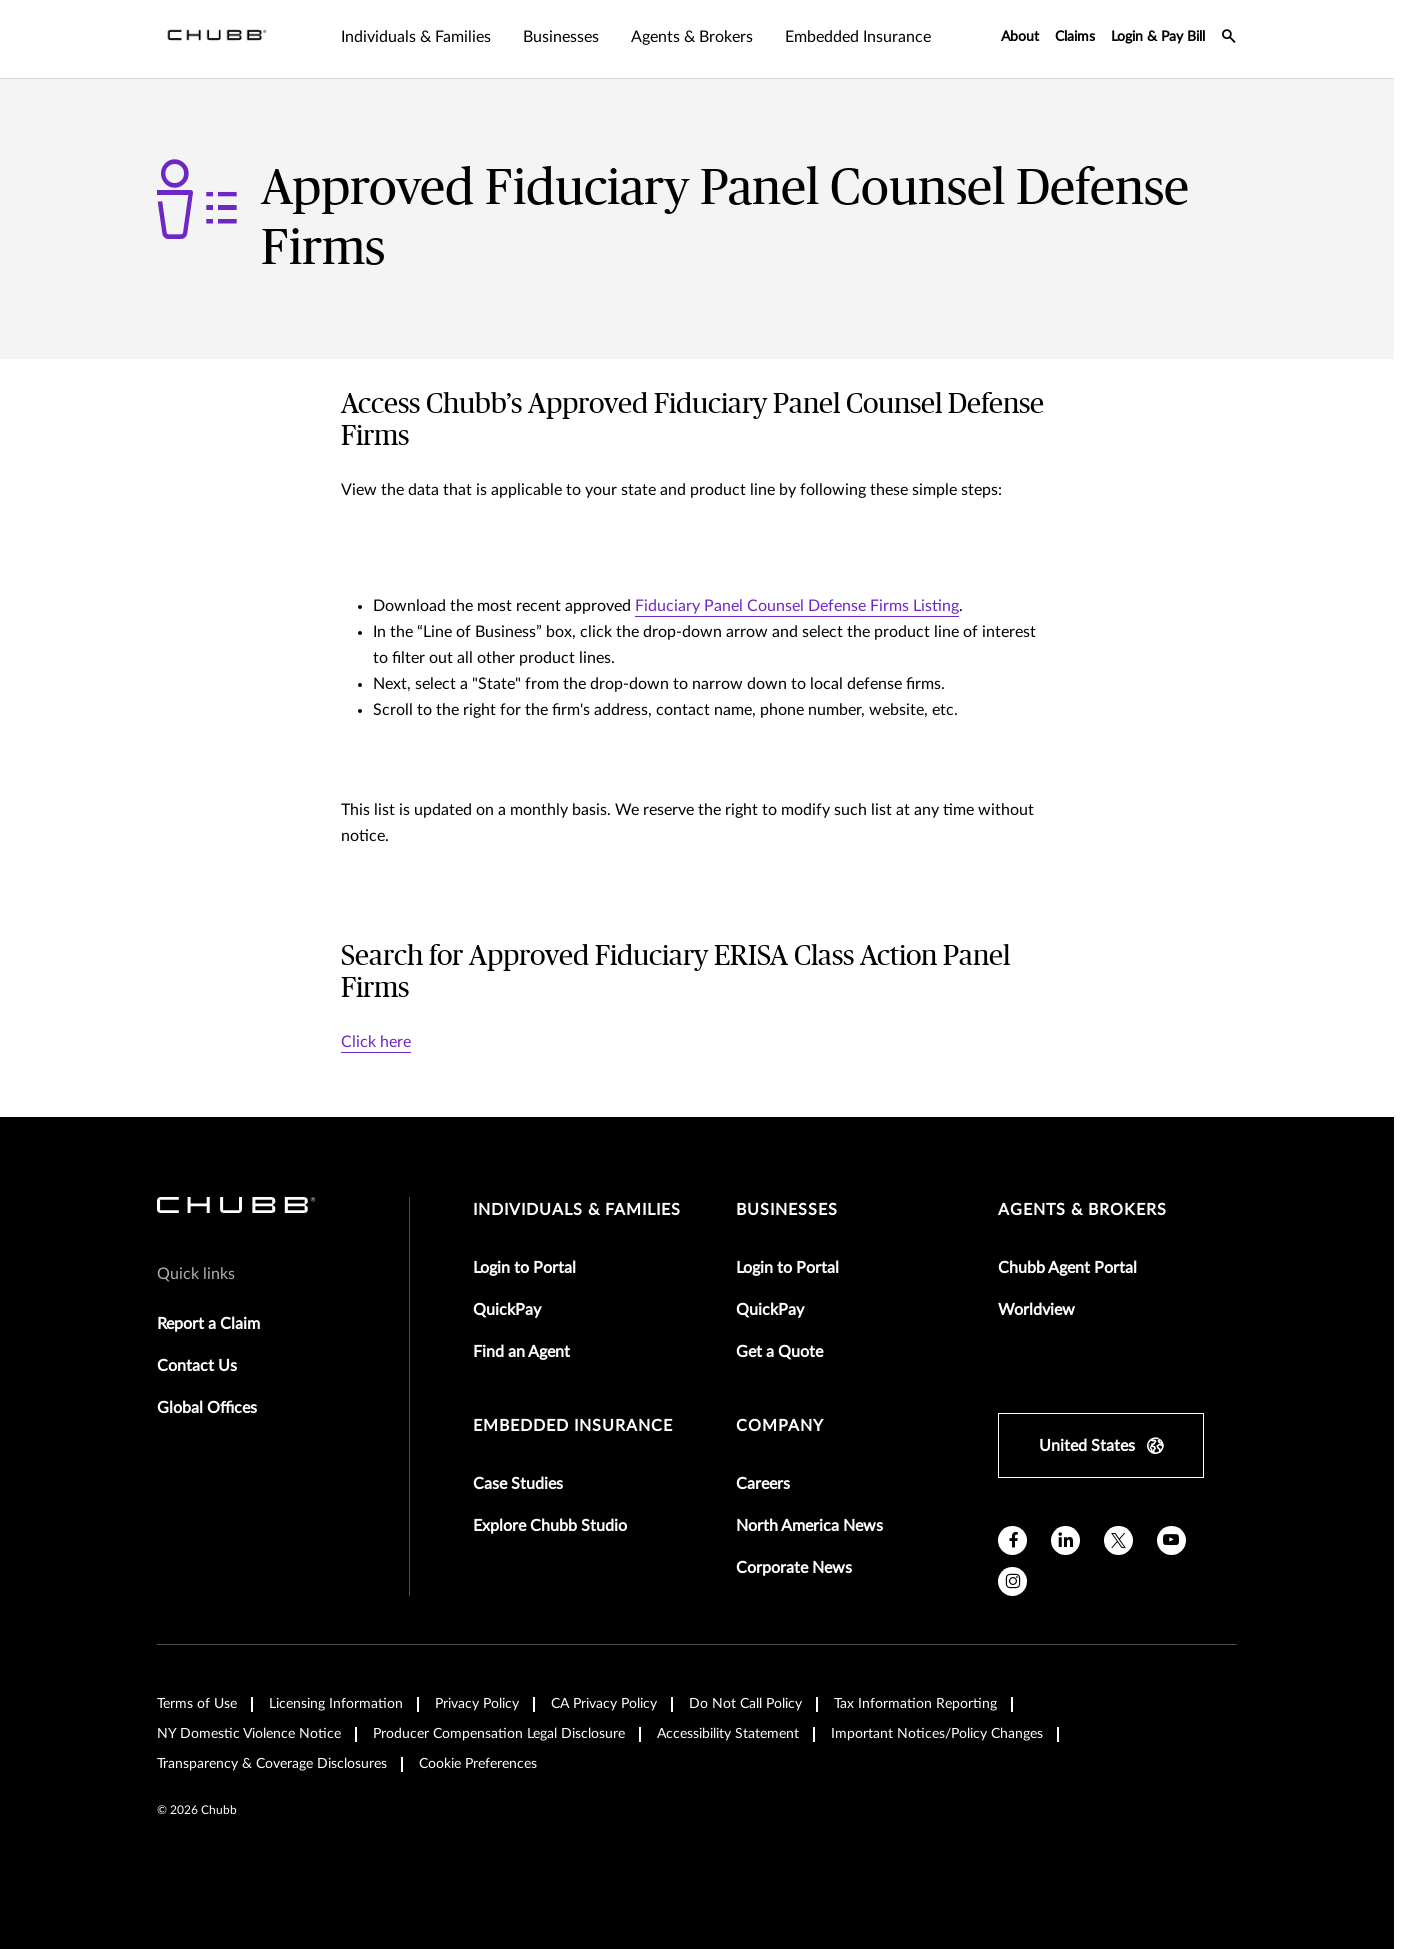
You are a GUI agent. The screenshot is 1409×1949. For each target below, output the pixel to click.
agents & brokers (1082, 1210)
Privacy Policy (477, 1704)
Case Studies (518, 1484)
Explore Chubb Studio (550, 1526)
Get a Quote (779, 1352)
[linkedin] (1065, 1540)
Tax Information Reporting (915, 1704)
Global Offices (207, 1408)
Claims (1075, 37)
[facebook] (1012, 1540)
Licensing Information (336, 1704)
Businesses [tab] (561, 37)
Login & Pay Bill (1158, 37)
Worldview (1036, 1310)
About (1020, 37)
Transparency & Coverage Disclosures (272, 1764)
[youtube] (1171, 1540)
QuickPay (507, 1310)
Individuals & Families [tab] (416, 37)
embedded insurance (573, 1426)
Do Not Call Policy (745, 1704)
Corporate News (794, 1568)
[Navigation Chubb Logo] (217, 39)
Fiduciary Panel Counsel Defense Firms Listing (797, 606)
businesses (787, 1210)
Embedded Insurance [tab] (858, 37)
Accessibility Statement (728, 1734)
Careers (763, 1484)
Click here (376, 1042)
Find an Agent (521, 1352)
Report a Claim (208, 1324)
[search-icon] (1229, 39)
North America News (809, 1526)
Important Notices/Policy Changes (937, 1734)
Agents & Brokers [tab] (692, 37)
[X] (1118, 1540)
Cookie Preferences (478, 1764)
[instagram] (1012, 1581)
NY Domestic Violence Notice (249, 1734)
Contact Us (197, 1366)
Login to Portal (524, 1268)
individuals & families (577, 1210)
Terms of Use (197, 1704)
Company (780, 1426)
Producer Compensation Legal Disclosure (499, 1734)
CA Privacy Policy (604, 1704)
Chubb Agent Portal (1067, 1268)
